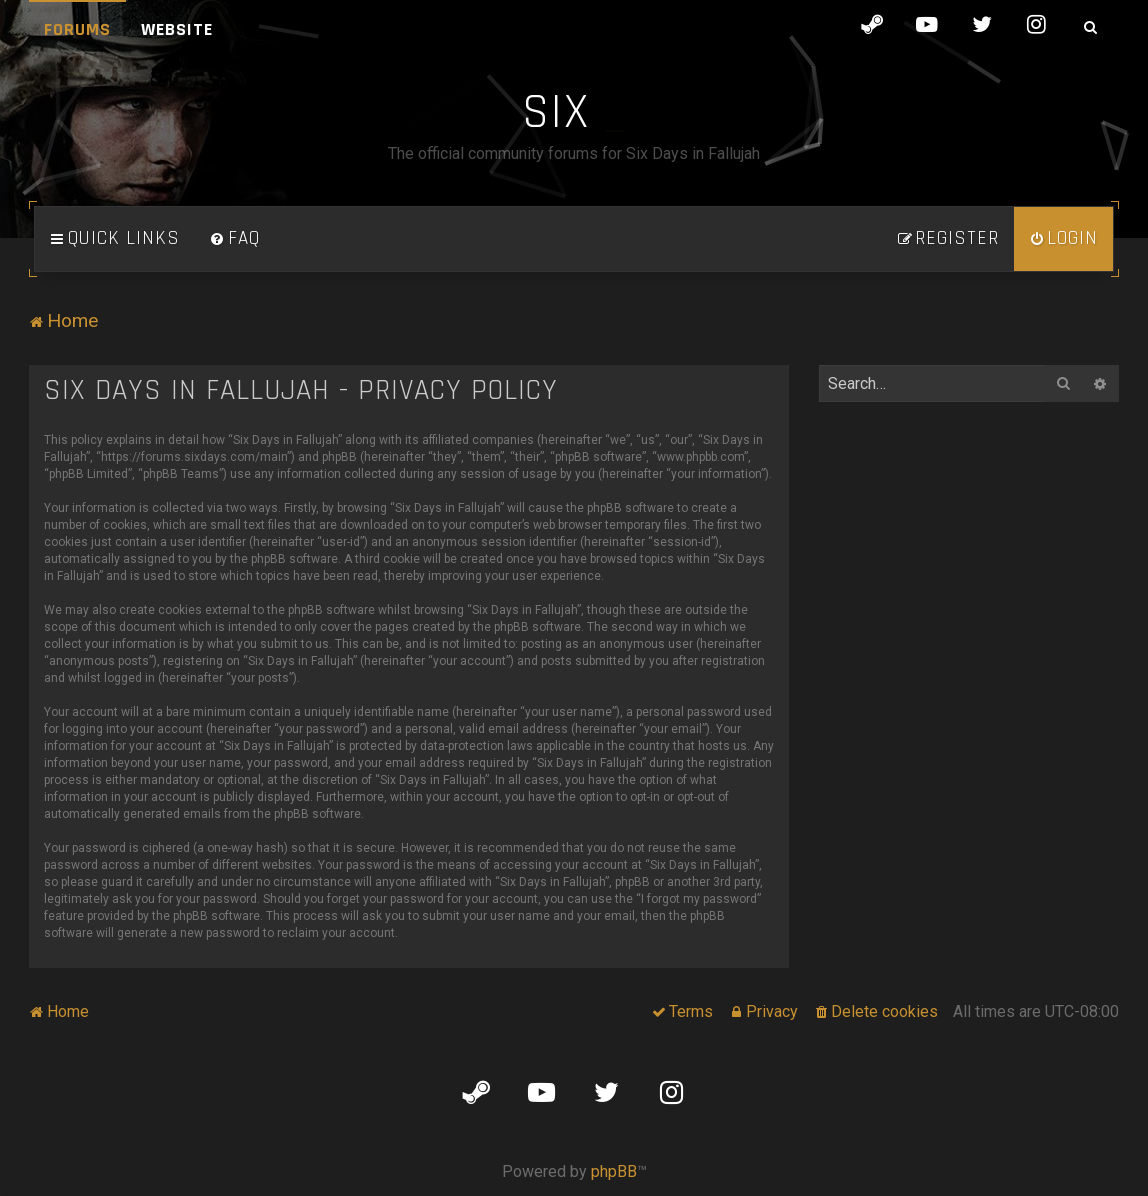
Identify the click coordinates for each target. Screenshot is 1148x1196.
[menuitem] (235, 239)
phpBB (614, 1171)
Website (177, 29)
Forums (77, 29)
